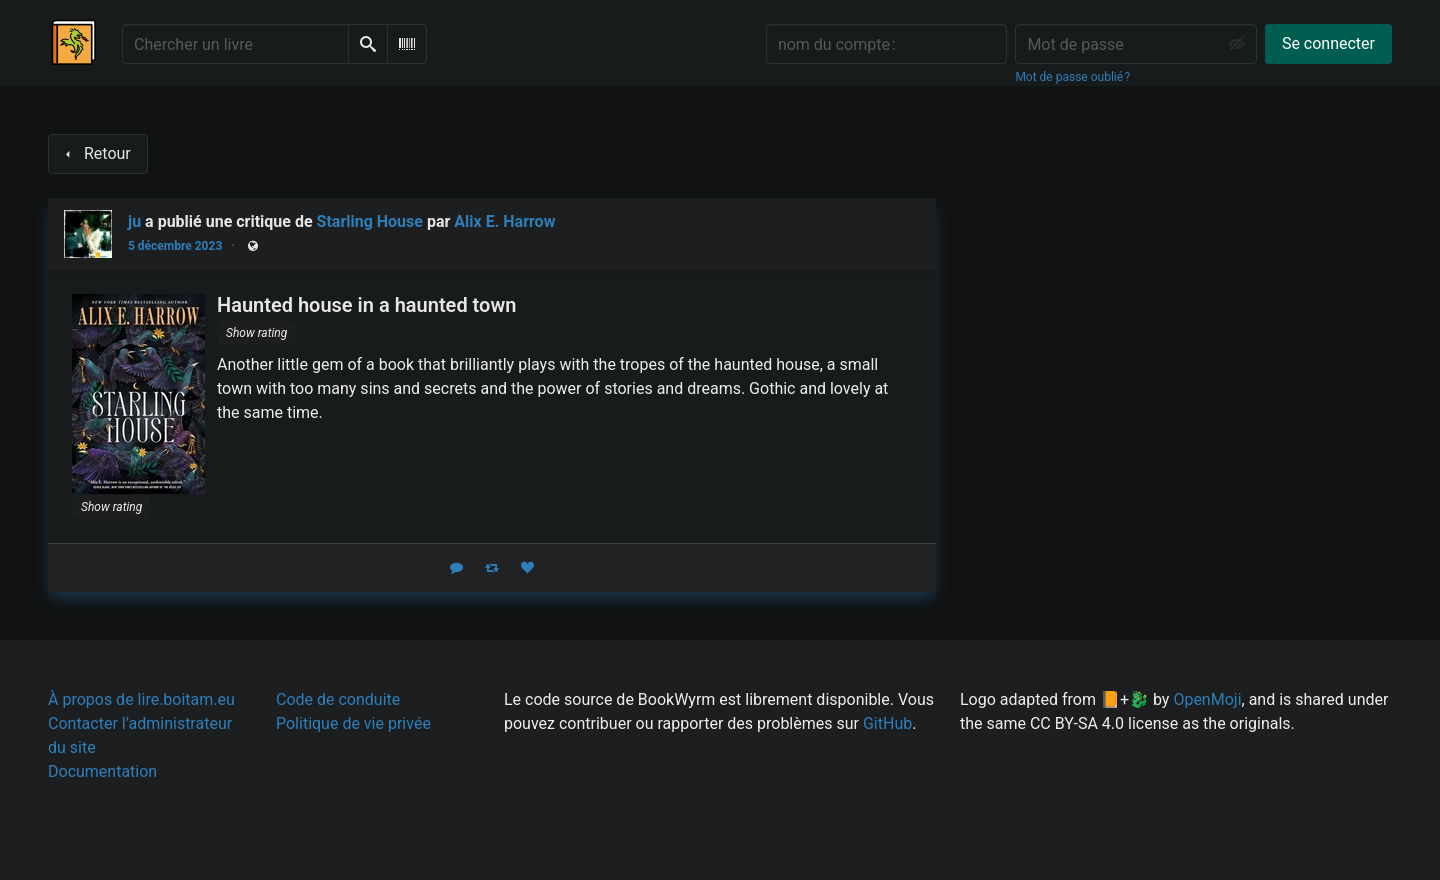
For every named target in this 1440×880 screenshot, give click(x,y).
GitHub (887, 723)
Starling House (370, 221)
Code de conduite (338, 699)
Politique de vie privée (353, 723)
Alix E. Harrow (504, 221)
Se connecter (1328, 43)
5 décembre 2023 (175, 246)
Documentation (102, 771)
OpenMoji (1207, 699)
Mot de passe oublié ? (1072, 77)
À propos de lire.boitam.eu (141, 699)
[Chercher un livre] (235, 44)
